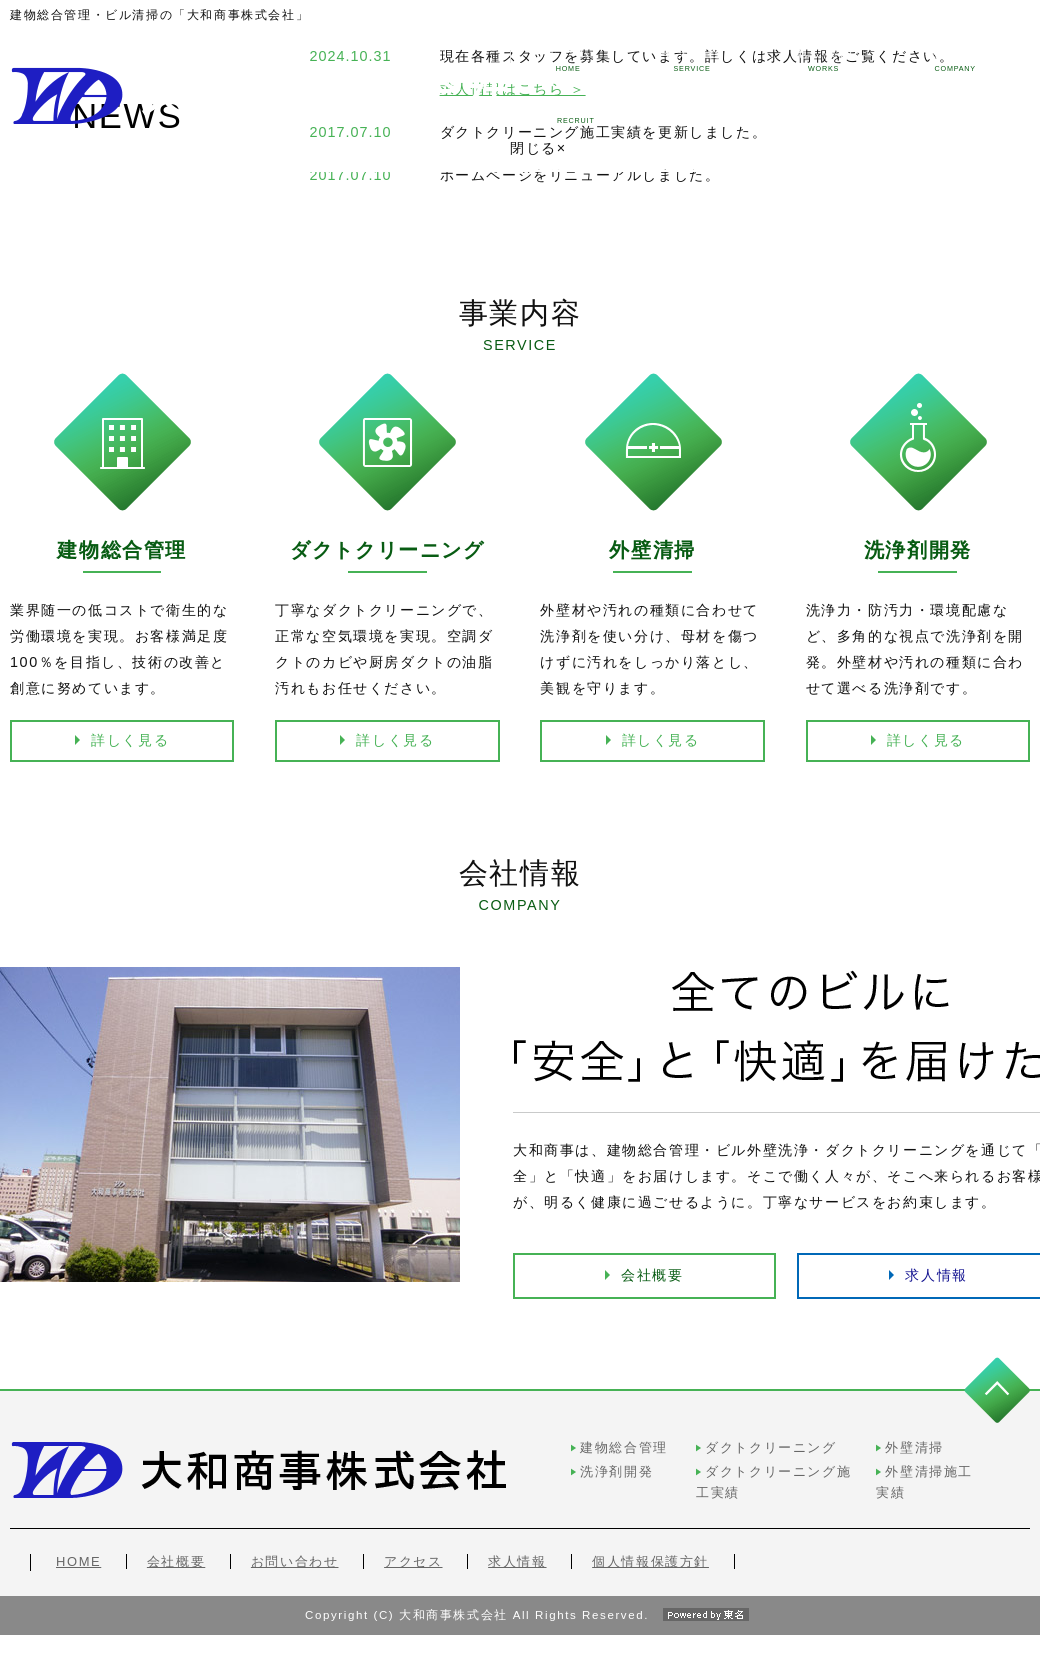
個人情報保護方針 (650, 1535)
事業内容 (570, 59)
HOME (78, 1535)
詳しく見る (130, 740)
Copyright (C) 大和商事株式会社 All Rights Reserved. (520, 1642)
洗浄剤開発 (426, 1465)
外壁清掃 (838, 1442)
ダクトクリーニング (626, 1442)
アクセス (413, 1535)
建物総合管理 (434, 1442)
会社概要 (651, 1270)
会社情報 (833, 59)
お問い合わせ (295, 1535)
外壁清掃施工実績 (867, 1465)
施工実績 (701, 59)
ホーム (445, 59)
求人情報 (964, 59)
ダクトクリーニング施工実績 (656, 1465)
